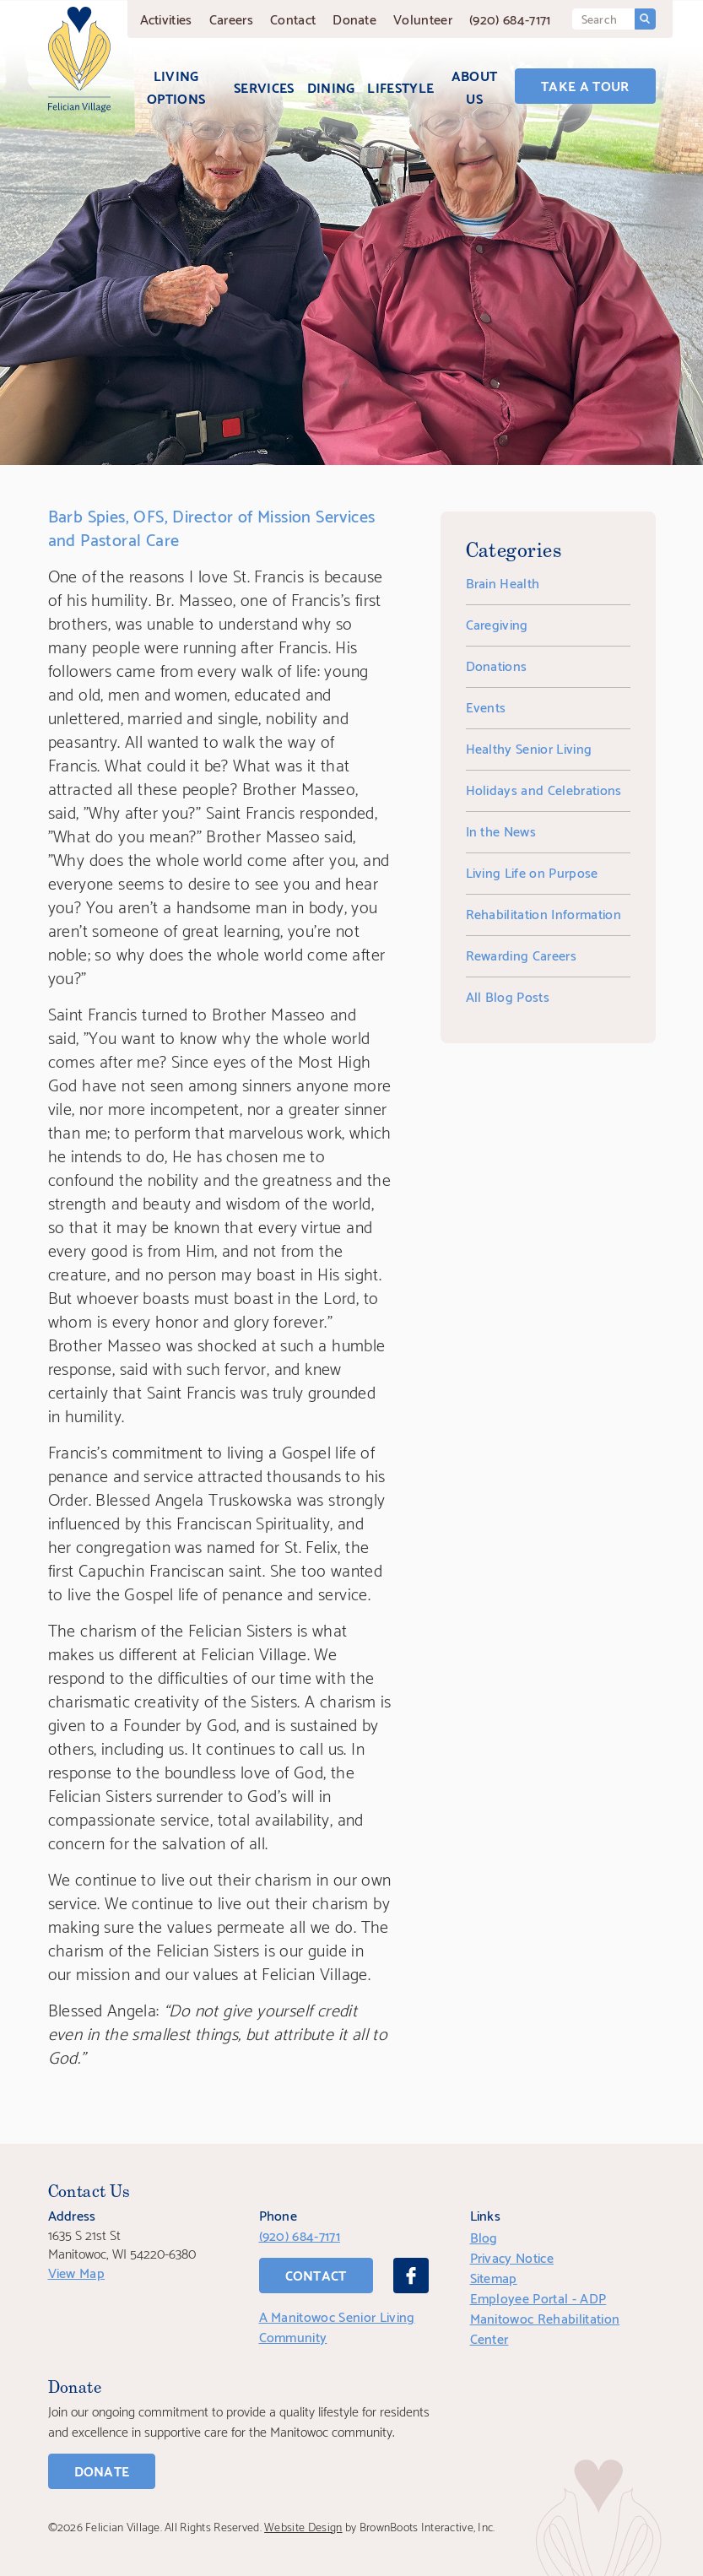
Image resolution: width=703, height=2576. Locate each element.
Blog (484, 2236)
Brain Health (503, 582)
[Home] (79, 59)
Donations (496, 664)
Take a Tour (585, 84)
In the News (501, 830)
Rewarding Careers (521, 954)
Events (486, 706)
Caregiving (497, 623)
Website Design (303, 2525)
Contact (293, 18)
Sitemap (493, 2276)
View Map (76, 2271)
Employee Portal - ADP (538, 2297)
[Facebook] (411, 2275)
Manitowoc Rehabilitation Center (545, 2327)
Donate (354, 18)
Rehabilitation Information (543, 912)
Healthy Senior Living (529, 747)
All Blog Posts (507, 995)
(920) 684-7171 (509, 18)
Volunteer (422, 18)
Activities (166, 18)
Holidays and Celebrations (544, 788)
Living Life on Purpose (532, 871)
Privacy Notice (512, 2256)
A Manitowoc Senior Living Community (337, 2325)
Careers (231, 18)
